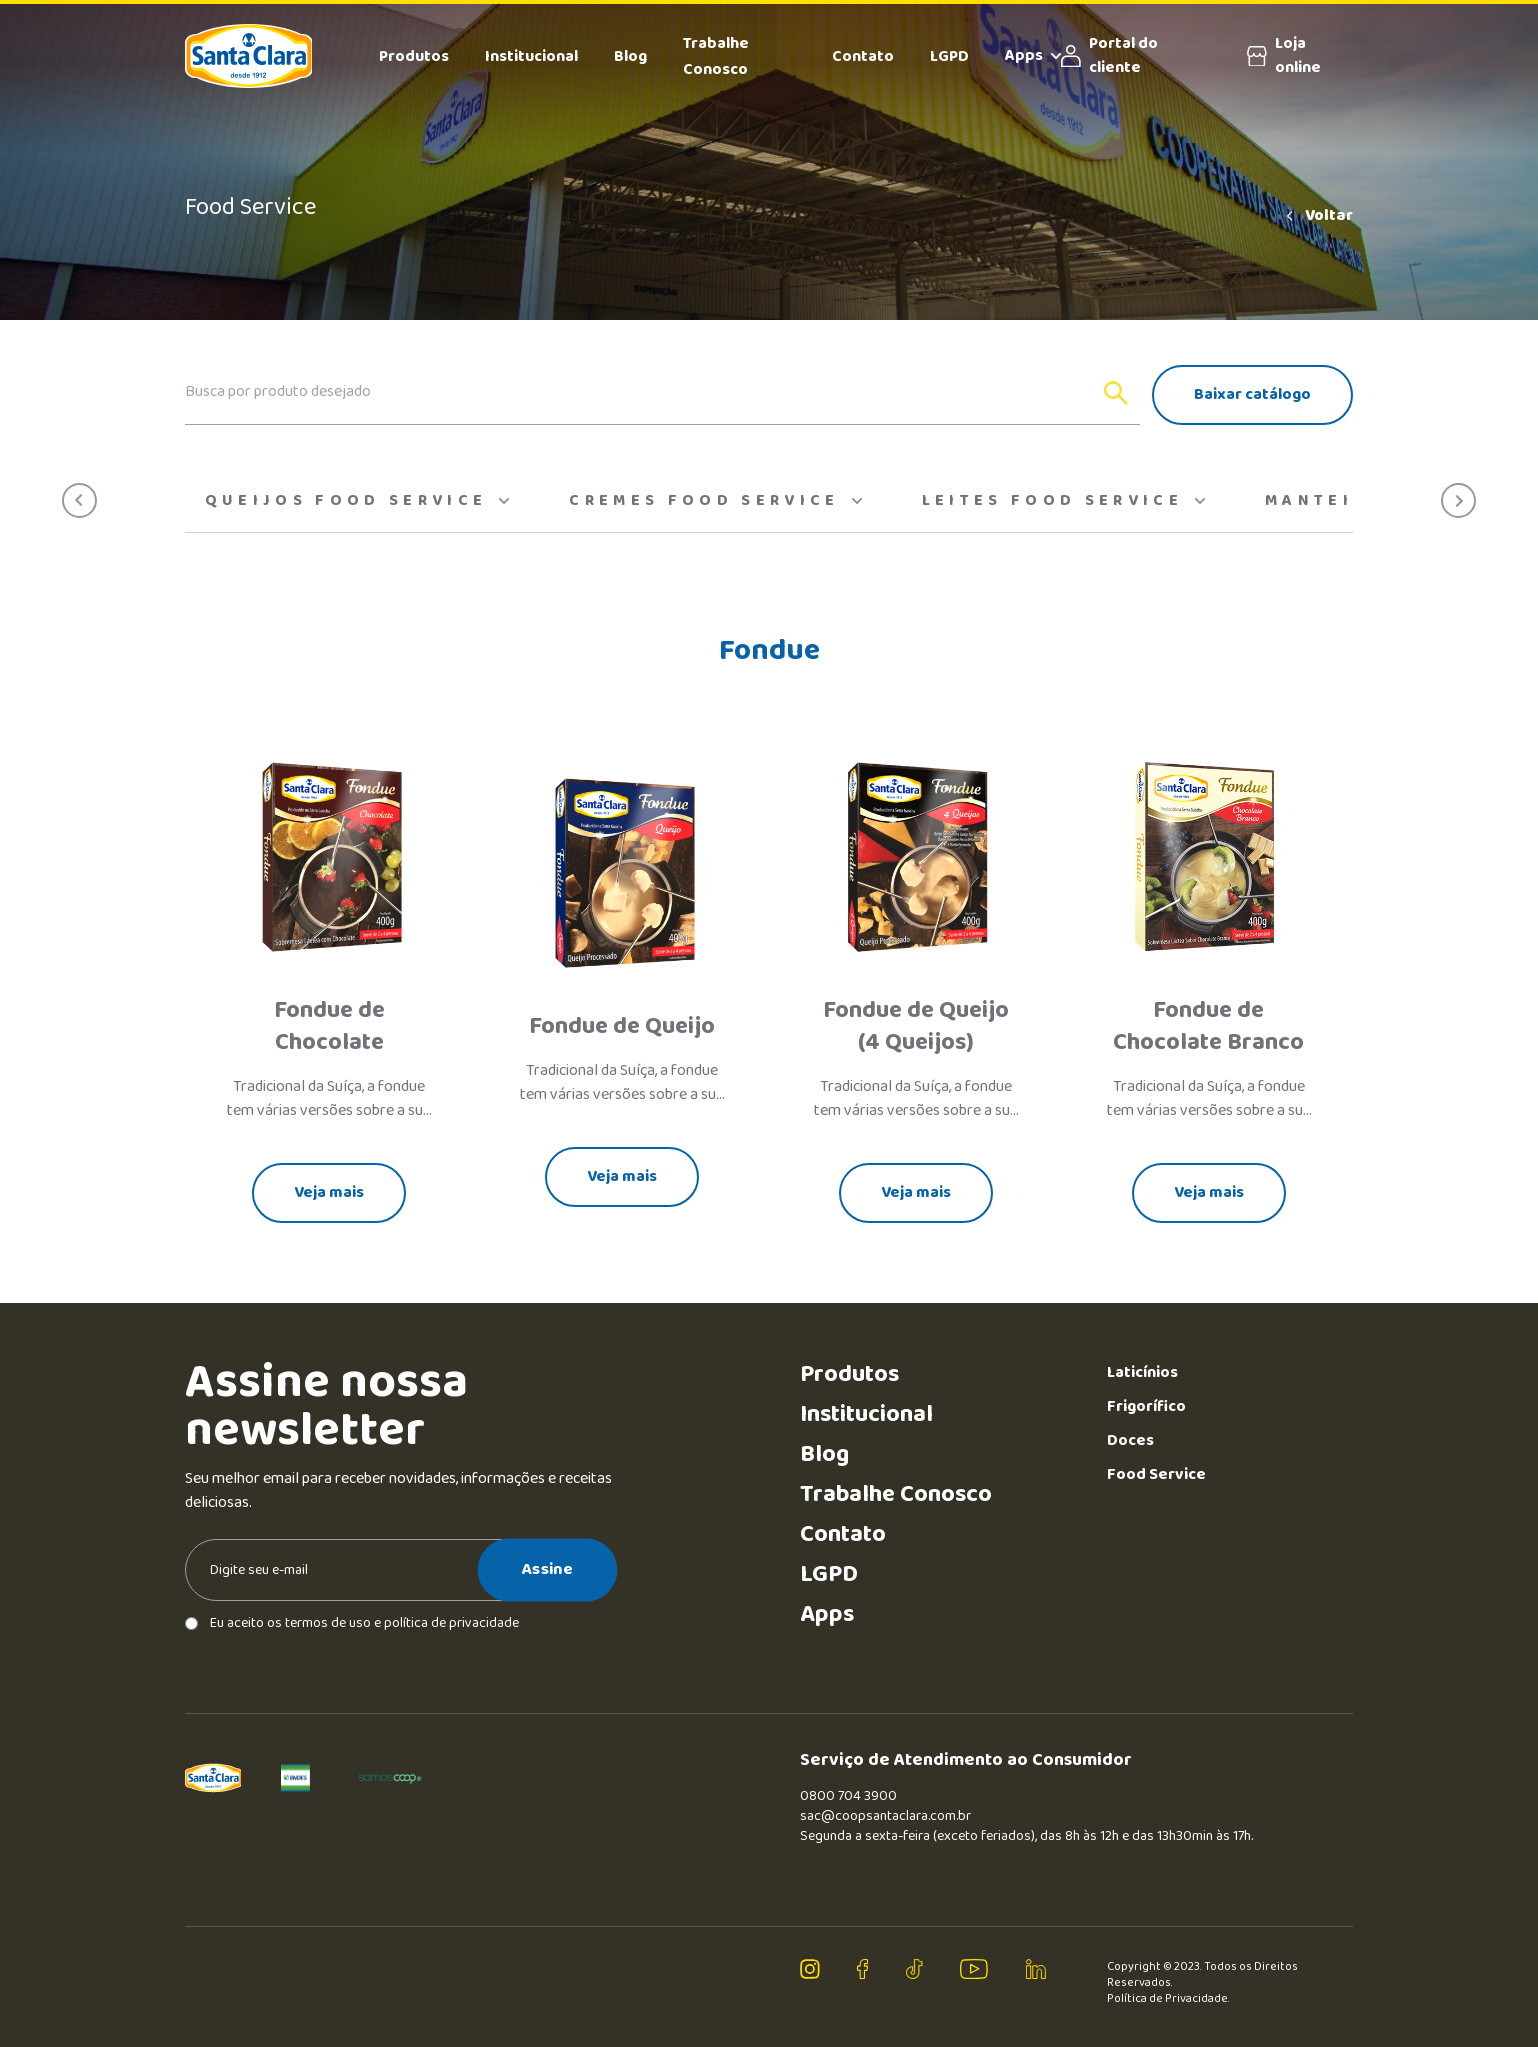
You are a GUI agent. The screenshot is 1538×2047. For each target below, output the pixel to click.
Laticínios (1142, 1372)
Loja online (1284, 56)
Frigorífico (1146, 1406)
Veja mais (329, 1192)
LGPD (949, 56)
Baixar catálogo (1252, 394)
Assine (547, 1570)
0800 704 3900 (848, 1796)
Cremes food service (715, 501)
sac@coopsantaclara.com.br (885, 1816)
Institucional (531, 56)
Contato (863, 56)
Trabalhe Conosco (716, 56)
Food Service (1156, 1474)
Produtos (414, 56)
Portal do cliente (1109, 56)
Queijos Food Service (357, 501)
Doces (1130, 1440)
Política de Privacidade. (1168, 1999)
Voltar (1318, 216)
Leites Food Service (1063, 501)
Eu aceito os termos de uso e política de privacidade (352, 1623)
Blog (630, 56)
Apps (1033, 56)
